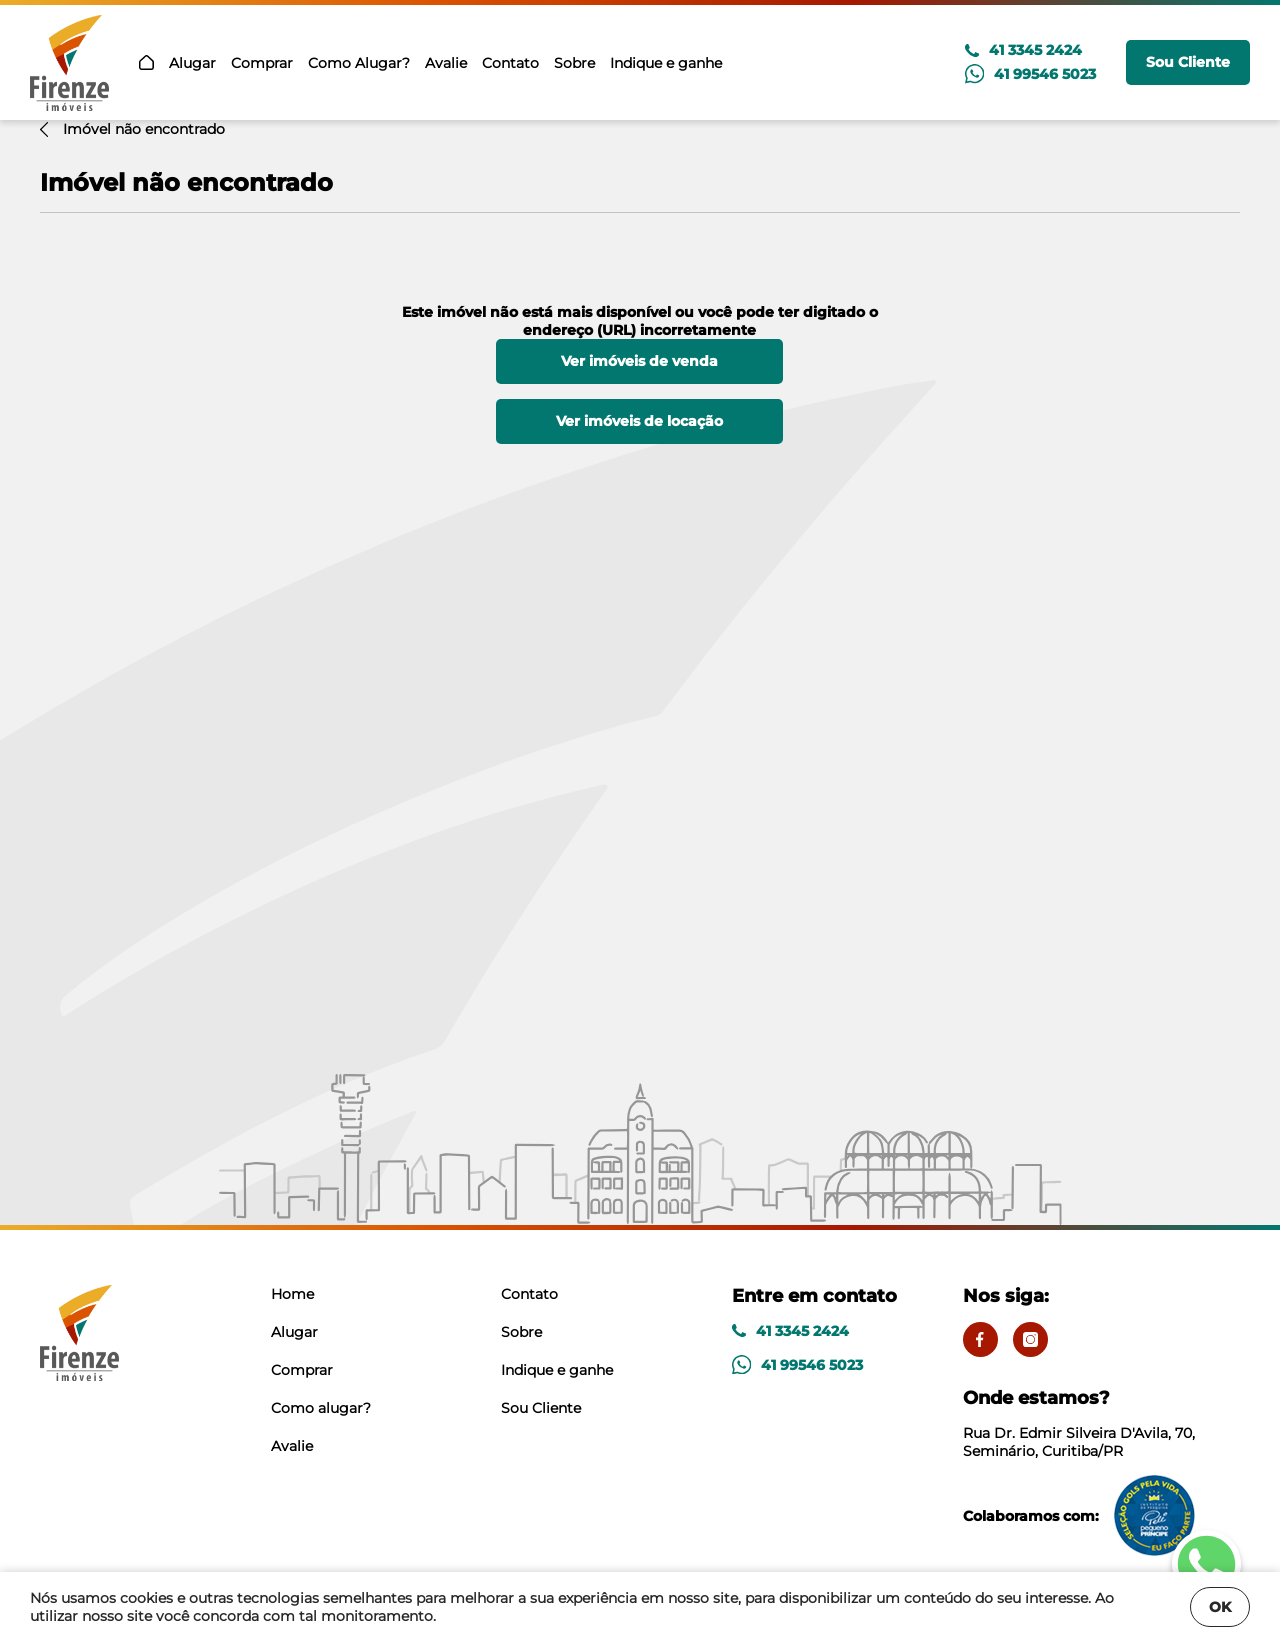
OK (1220, 1607)
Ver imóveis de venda (639, 361)
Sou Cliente (1188, 62)
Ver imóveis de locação (639, 421)
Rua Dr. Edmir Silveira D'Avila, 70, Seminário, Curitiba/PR (1102, 1423)
